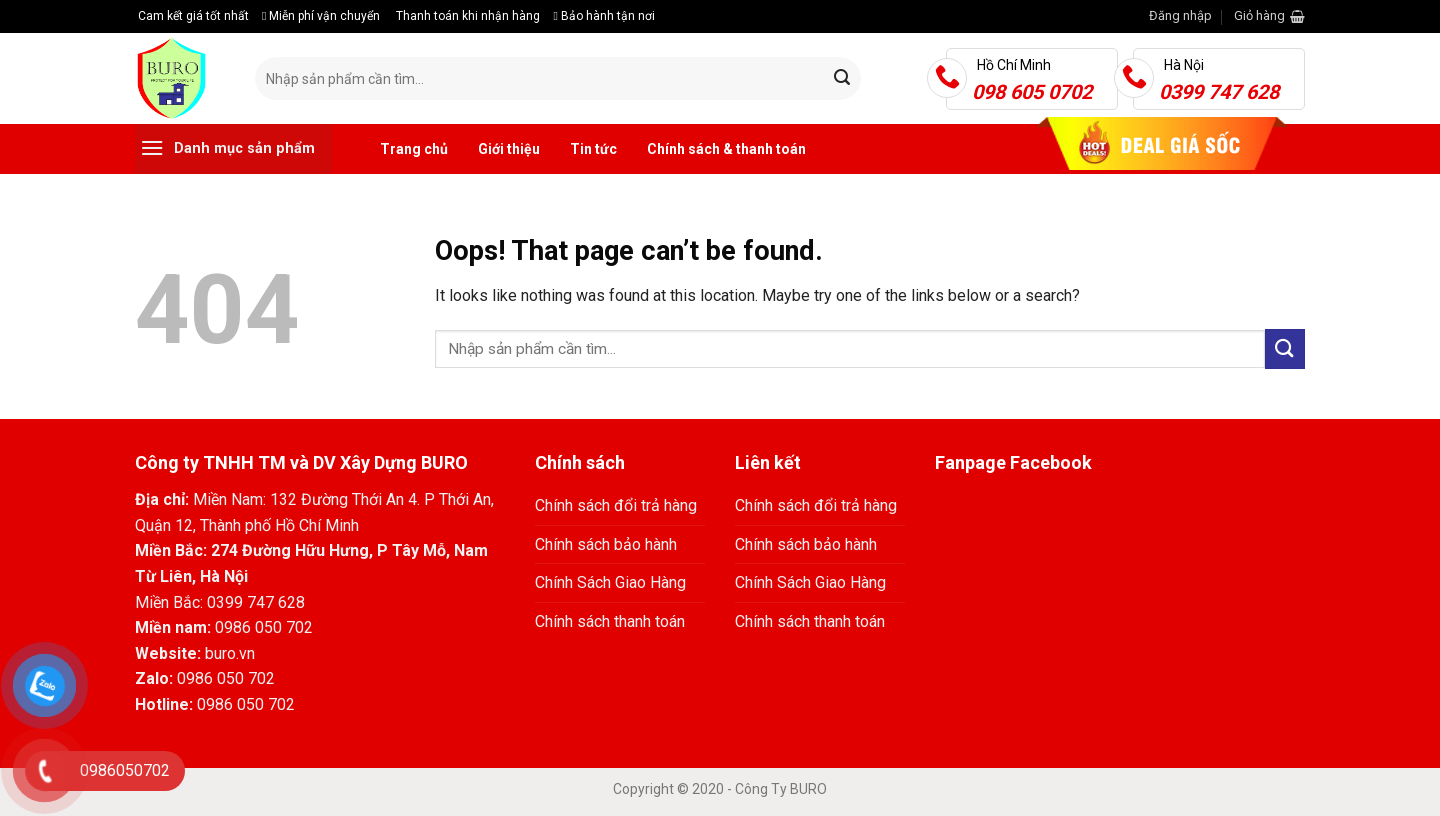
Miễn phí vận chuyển (321, 16)
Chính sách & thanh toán (726, 149)
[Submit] (842, 79)
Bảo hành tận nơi (603, 16)
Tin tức (593, 149)
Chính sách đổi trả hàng (616, 505)
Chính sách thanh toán (610, 621)
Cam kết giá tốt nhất (192, 16)
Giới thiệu (509, 149)
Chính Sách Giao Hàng (610, 582)
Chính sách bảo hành (606, 544)
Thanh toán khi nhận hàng (466, 16)
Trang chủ (414, 149)
